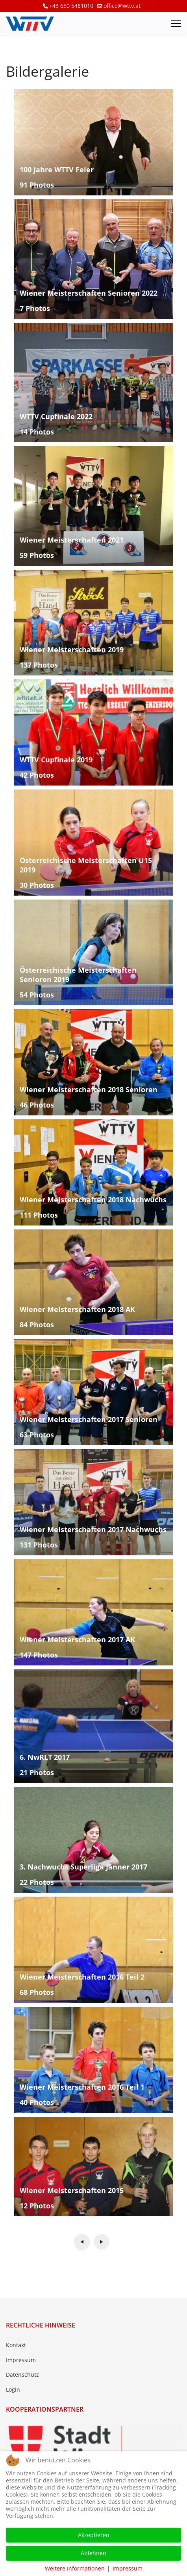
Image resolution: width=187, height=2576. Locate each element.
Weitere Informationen (75, 2568)
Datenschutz (22, 2374)
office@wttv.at (122, 5)
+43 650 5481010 (71, 5)
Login (13, 2389)
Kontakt (16, 2345)
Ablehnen (93, 2553)
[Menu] (176, 23)
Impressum (21, 2360)
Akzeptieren (93, 2535)
